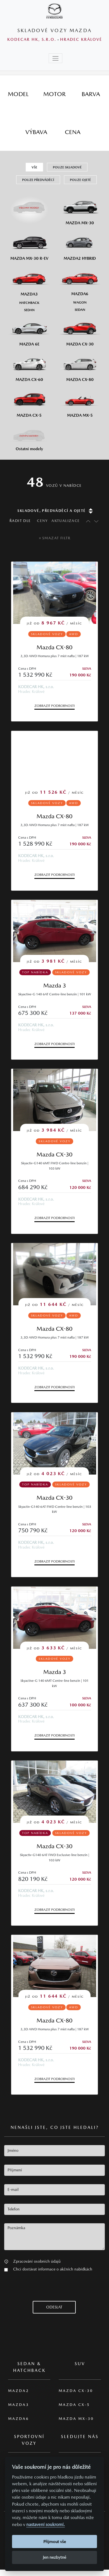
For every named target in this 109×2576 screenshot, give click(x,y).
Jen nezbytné (54, 2557)
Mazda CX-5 (74, 2405)
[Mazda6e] (29, 330)
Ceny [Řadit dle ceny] (42, 521)
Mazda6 (18, 2419)
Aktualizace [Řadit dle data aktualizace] (65, 521)
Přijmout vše (54, 2541)
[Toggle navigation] (55, 58)
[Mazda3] (29, 280)
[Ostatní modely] (29, 436)
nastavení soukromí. (45, 2524)
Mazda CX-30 (54, 1154)
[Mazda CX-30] (80, 330)
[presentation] (46, 2290)
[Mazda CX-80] (80, 366)
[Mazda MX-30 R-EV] (29, 244)
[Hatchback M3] (29, 302)
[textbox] (54, 2150)
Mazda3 (18, 2405)
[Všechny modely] (29, 205)
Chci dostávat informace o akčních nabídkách (52, 2269)
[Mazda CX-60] (29, 366)
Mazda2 (18, 2391)
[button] (6, 2261)
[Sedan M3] (29, 309)
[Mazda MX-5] (80, 401)
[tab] (18, 94)
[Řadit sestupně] (96, 521)
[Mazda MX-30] (80, 209)
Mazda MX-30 (76, 2419)
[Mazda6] (80, 280)
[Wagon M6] (80, 302)
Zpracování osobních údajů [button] (37, 2261)
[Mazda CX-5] (29, 401)
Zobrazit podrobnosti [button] (54, 706)
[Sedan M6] (80, 309)
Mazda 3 (54, 985)
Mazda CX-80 (54, 647)
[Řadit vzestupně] (86, 521)
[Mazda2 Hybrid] (80, 244)
